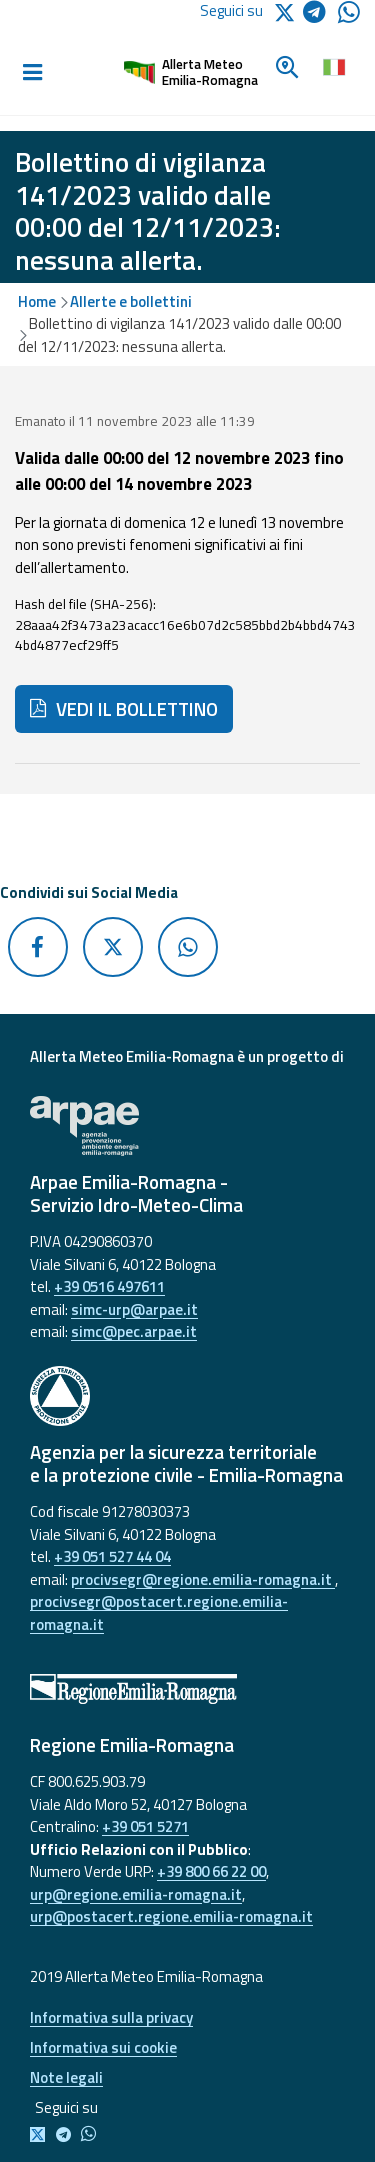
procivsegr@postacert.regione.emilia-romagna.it (159, 1613)
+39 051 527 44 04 (112, 1556)
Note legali (66, 2077)
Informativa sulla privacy (111, 2017)
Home (37, 301)
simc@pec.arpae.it (134, 1331)
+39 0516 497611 (109, 1286)
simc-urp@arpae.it (134, 1309)
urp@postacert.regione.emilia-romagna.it (171, 1916)
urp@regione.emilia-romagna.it (136, 1894)
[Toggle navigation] (32, 73)
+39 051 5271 (145, 1826)
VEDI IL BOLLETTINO (124, 709)
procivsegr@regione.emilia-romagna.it (203, 1579)
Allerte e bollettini (131, 301)
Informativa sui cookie (103, 2047)
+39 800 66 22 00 (211, 1871)
